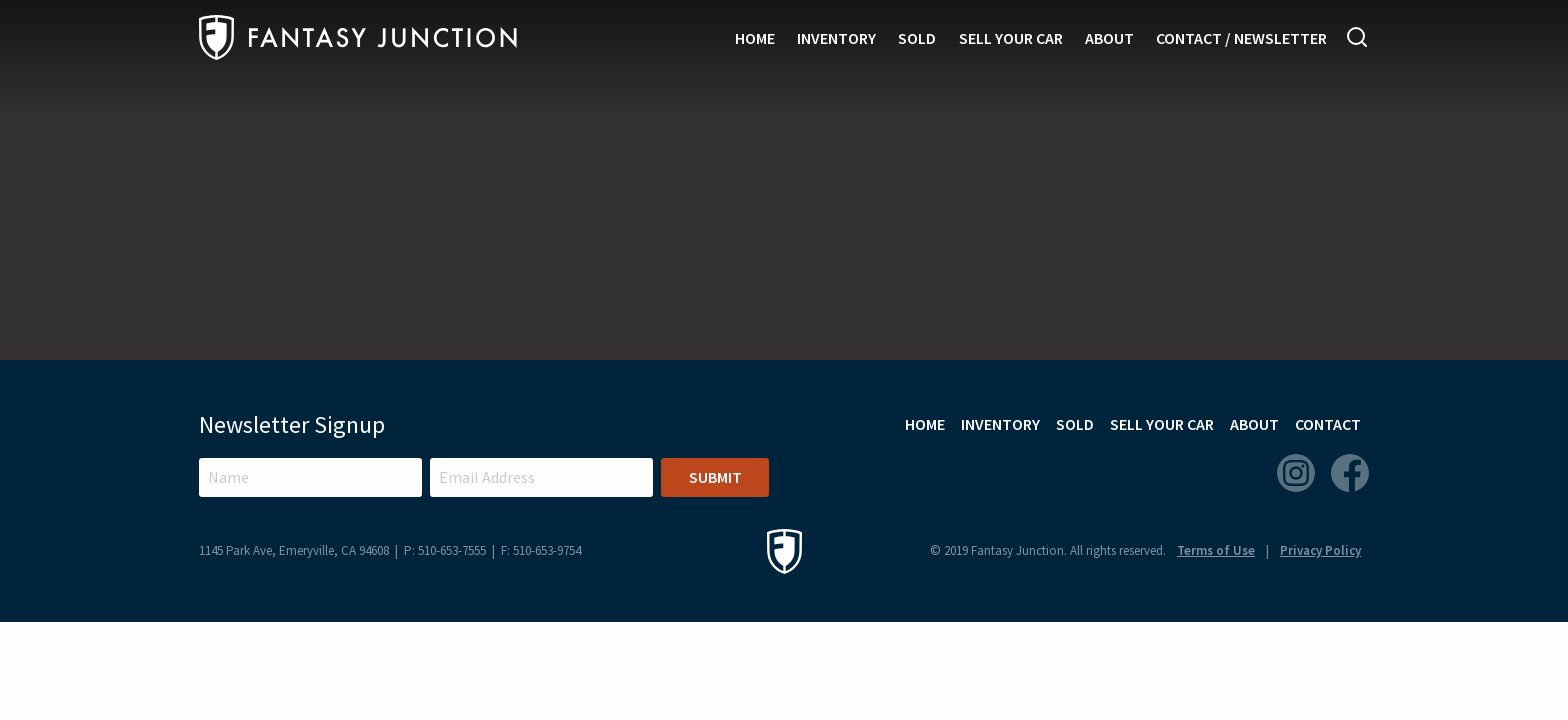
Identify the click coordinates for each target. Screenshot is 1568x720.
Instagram (1296, 473)
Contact (1328, 424)
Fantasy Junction (358, 37)
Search (1358, 37)
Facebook (1350, 473)
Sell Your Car (1011, 38)
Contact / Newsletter (1241, 38)
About (1109, 38)
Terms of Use (1216, 550)
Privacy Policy (1320, 550)
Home (755, 38)
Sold (917, 38)
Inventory (836, 38)
